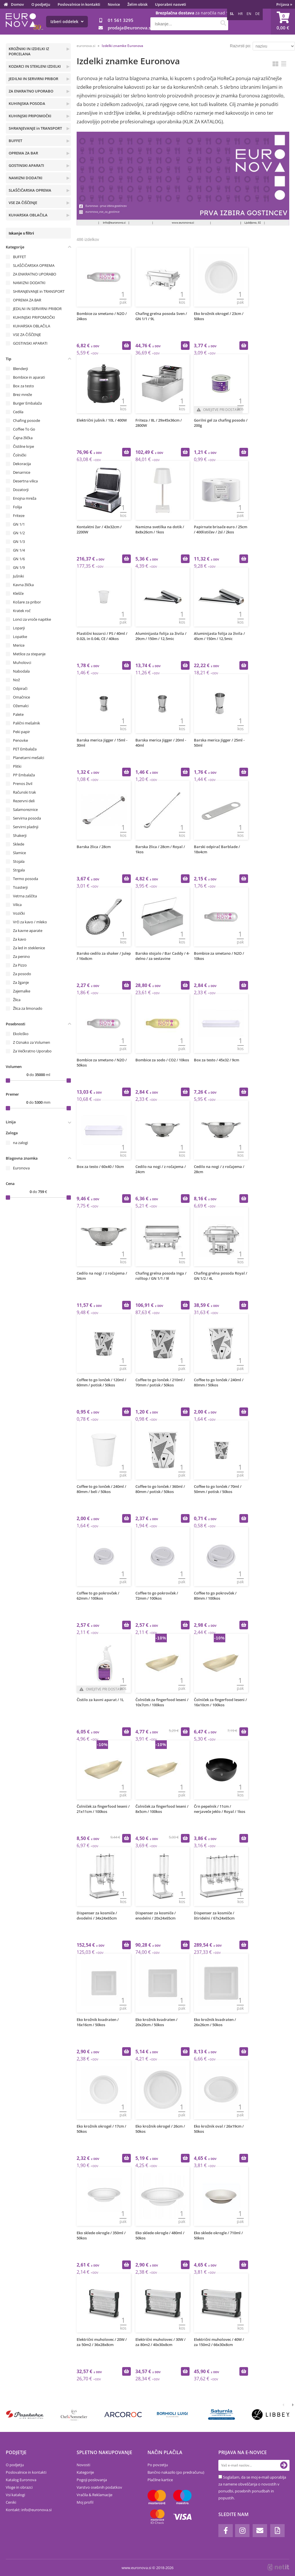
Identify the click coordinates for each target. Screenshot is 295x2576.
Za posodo (22, 973)
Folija (17, 506)
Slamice (19, 852)
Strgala (19, 870)
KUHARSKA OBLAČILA (28, 215)
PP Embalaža (24, 774)
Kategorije (85, 2472)
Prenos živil (22, 783)
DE (257, 13)
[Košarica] (283, 22)
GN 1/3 (19, 541)
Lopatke (20, 636)
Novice (114, 4)
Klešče (18, 593)
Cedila (18, 411)
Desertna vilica (25, 481)
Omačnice (21, 697)
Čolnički (19, 455)
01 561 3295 (120, 20)
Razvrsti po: (240, 46)
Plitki (17, 766)
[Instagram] (242, 2530)
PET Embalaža (25, 749)
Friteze (18, 515)
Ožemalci (21, 705)
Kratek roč (22, 610)
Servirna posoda (27, 818)
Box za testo (23, 385)
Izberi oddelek (67, 21)
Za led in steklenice (29, 947)
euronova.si (86, 45)
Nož (16, 679)
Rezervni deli (24, 800)
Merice (18, 645)
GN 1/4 (19, 550)
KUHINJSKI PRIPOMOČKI (30, 115)
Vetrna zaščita (25, 896)
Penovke (20, 740)
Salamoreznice (25, 809)
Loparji (19, 628)
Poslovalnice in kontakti (79, 4)
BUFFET (15, 140)
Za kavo (19, 939)
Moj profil (85, 2502)
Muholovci (22, 662)
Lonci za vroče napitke (32, 619)
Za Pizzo (20, 965)
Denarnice (21, 472)
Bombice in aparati (29, 377)
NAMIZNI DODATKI (25, 177)
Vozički (19, 913)
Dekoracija (22, 463)
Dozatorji (21, 489)
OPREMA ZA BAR (23, 153)
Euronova (21, 1168)
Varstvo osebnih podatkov (99, 2487)
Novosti (83, 2464)
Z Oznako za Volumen (31, 1042)
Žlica (16, 999)
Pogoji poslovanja (92, 2479)
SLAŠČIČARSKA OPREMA (30, 190)
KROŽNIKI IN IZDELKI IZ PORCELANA (29, 51)
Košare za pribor (27, 602)
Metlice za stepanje (29, 653)
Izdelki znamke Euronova (122, 45)
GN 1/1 (19, 524)
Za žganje (21, 982)
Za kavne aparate (27, 930)
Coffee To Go (24, 429)
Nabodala (21, 671)
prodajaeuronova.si (130, 28)
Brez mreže (22, 394)
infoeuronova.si (36, 2509)
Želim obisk (137, 4)
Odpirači (20, 688)
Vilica (17, 904)
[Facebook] (225, 2530)
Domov (17, 4)
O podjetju (40, 4)
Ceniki (11, 2502)
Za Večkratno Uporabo (32, 1051)
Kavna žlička (23, 584)
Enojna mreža (24, 498)
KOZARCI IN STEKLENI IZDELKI (35, 66)
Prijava (284, 4)
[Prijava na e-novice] (283, 2465)
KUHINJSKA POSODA (27, 103)
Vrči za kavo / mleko (30, 921)
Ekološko (21, 1033)
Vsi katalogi (15, 2494)
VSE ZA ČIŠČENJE (23, 202)
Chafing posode (26, 420)
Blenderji (20, 368)
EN (249, 13)
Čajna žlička (23, 437)
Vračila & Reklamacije (94, 2494)
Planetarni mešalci (28, 757)
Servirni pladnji (25, 826)
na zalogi (20, 1142)
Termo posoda (25, 878)
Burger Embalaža (27, 403)
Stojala (18, 861)
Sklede (18, 844)
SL (232, 13)
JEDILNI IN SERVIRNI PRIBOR (33, 78)
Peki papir (21, 731)
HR (240, 13)
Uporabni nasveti (170, 4)
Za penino (21, 956)
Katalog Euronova (21, 2479)
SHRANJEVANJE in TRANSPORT (35, 128)
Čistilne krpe (23, 446)
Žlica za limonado (27, 1008)
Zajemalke (21, 991)
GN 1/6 (19, 558)
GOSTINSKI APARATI (26, 165)
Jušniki (18, 576)
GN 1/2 (19, 532)
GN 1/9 (19, 567)
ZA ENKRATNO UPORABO (31, 91)
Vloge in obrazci (19, 2487)
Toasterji (20, 887)
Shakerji (20, 835)
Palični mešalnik (26, 723)
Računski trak (24, 792)
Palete (18, 714)
